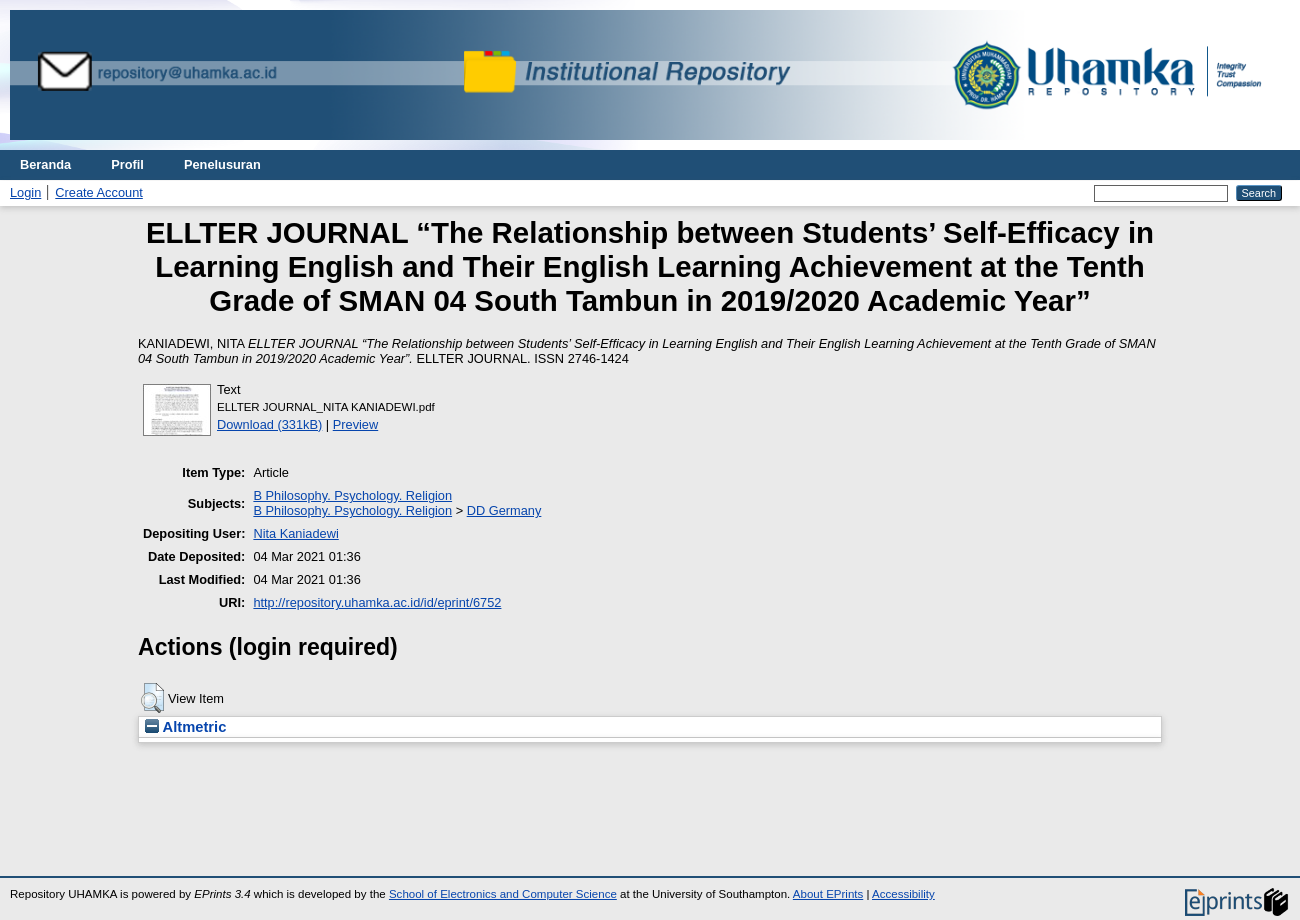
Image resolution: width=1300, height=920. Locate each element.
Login (25, 192)
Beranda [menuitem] (45, 164)
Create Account (99, 192)
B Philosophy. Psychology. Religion (352, 495)
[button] (152, 698)
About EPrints (828, 894)
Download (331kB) (269, 424)
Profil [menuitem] (127, 164)
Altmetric (185, 727)
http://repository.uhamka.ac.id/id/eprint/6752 (377, 602)
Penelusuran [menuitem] (222, 164)
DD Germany (504, 510)
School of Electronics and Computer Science (503, 894)
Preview (356, 424)
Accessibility (903, 894)
